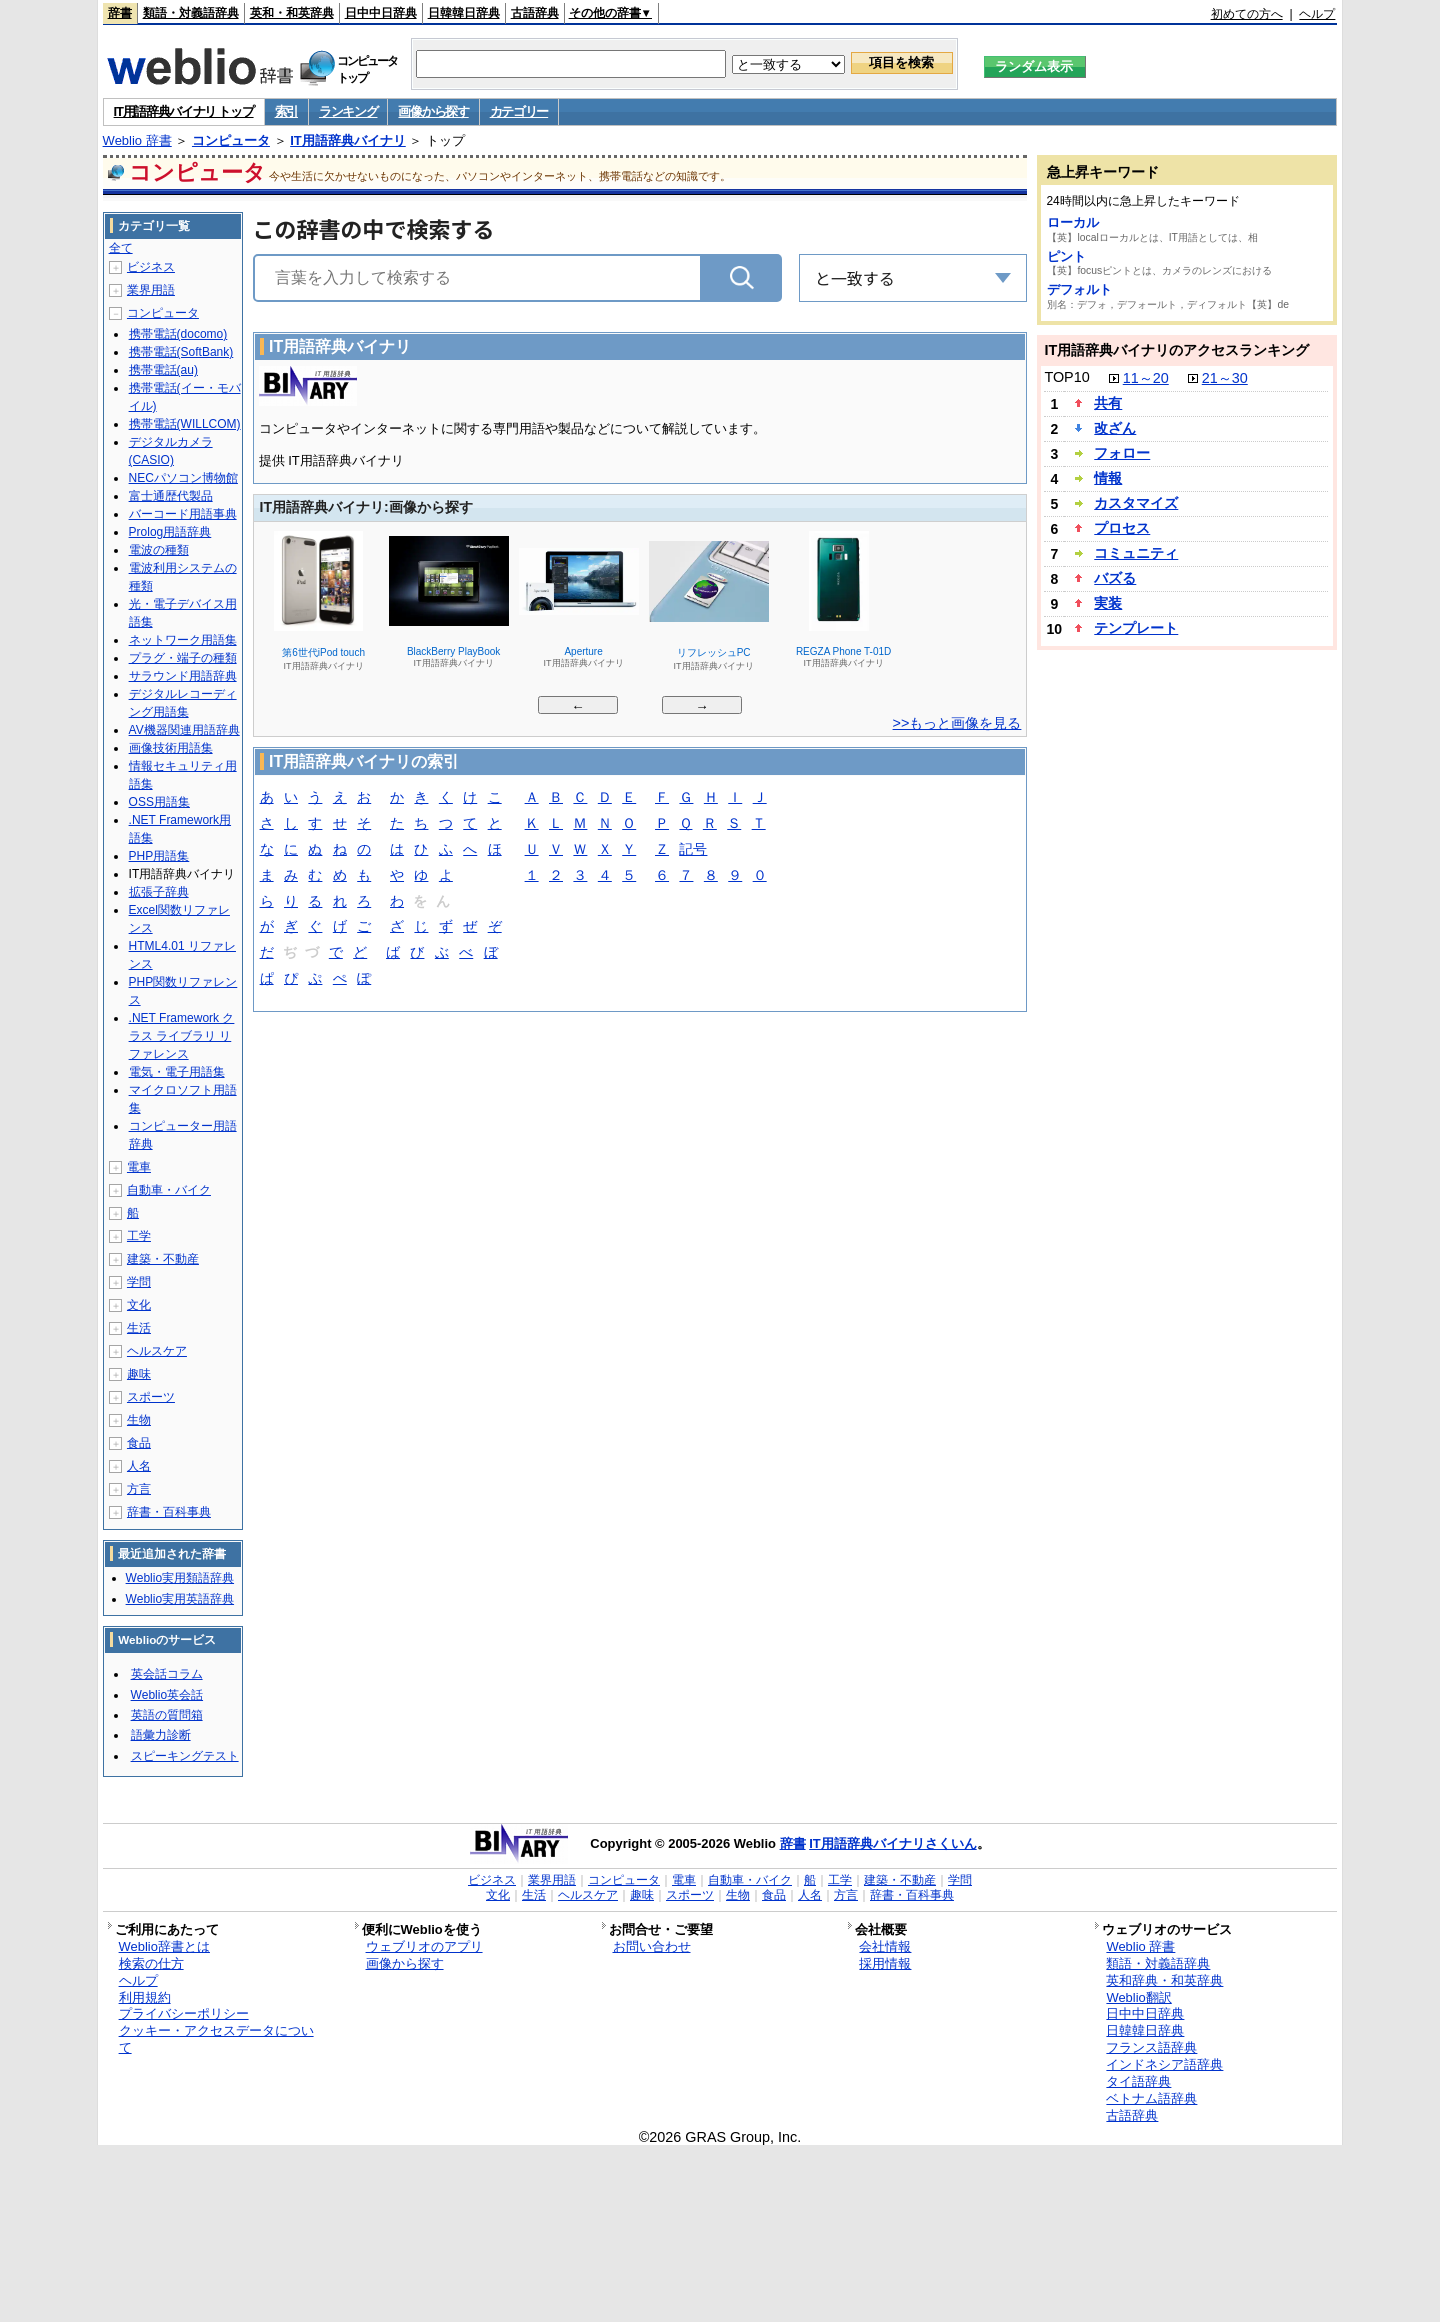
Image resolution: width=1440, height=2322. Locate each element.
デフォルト (1079, 289)
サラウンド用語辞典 (183, 676)
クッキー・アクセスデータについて (216, 2039)
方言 (139, 1489)
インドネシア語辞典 (1164, 2064)
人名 (139, 1466)
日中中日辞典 (381, 13)
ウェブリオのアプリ (424, 1946)
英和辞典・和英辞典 (1164, 1980)
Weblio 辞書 (137, 140)
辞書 (120, 13)
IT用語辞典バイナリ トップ (184, 111)
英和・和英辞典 (292, 13)
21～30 (1225, 378)
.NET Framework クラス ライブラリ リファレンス (182, 1036)
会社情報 (885, 1946)
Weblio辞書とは (164, 1946)
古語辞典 (535, 13)
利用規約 (145, 1997)
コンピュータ (231, 140)
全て (121, 248)
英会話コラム (167, 1674)
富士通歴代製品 (171, 496)
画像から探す (433, 111)
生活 (139, 1328)
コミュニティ (1136, 553)
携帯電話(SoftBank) (181, 352)
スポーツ (151, 1397)
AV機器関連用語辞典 (184, 730)
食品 (139, 1443)
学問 (139, 1282)
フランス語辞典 (1151, 2047)
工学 (139, 1236)
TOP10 (1066, 377)
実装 (1108, 603)
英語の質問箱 (167, 1715)
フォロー (1122, 453)
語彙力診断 (161, 1735)
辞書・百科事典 (169, 1512)
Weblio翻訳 (1138, 1997)
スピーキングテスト (185, 1756)
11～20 (1146, 378)
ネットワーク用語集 (183, 640)
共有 (1108, 403)
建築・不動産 (163, 1259)
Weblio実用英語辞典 (180, 1599)
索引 (286, 111)
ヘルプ (1317, 14)
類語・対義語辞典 (191, 13)
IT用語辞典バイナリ (348, 140)
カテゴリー (519, 111)
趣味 (139, 1374)
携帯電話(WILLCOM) (185, 424)
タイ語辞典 (1138, 2081)
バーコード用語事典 (183, 514)
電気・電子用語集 (177, 1072)
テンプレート (1136, 628)
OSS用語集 (159, 802)
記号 (693, 850)
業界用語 (151, 290)
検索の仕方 (151, 1963)
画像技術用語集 (171, 748)
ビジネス (151, 267)
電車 (139, 1167)
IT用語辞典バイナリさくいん (893, 1843)
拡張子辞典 (159, 892)
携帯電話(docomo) (178, 334)
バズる (1115, 578)
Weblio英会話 (167, 1695)
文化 (139, 1305)
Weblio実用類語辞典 (180, 1578)
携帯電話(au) (163, 370)
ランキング (348, 111)
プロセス (1122, 528)
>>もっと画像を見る (957, 723)
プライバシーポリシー (184, 2013)
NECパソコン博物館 (183, 478)
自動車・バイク (169, 1190)
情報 (1108, 478)
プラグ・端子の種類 (183, 658)
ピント (1066, 256)
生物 (139, 1420)
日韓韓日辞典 (464, 13)
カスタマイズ (1136, 503)
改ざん (1115, 428)
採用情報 (885, 1963)
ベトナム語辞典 (1151, 2098)
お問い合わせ (652, 1946)
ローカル (1073, 222)
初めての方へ (1247, 14)
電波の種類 (159, 550)
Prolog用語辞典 (170, 532)
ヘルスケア (157, 1351)
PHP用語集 (159, 856)
